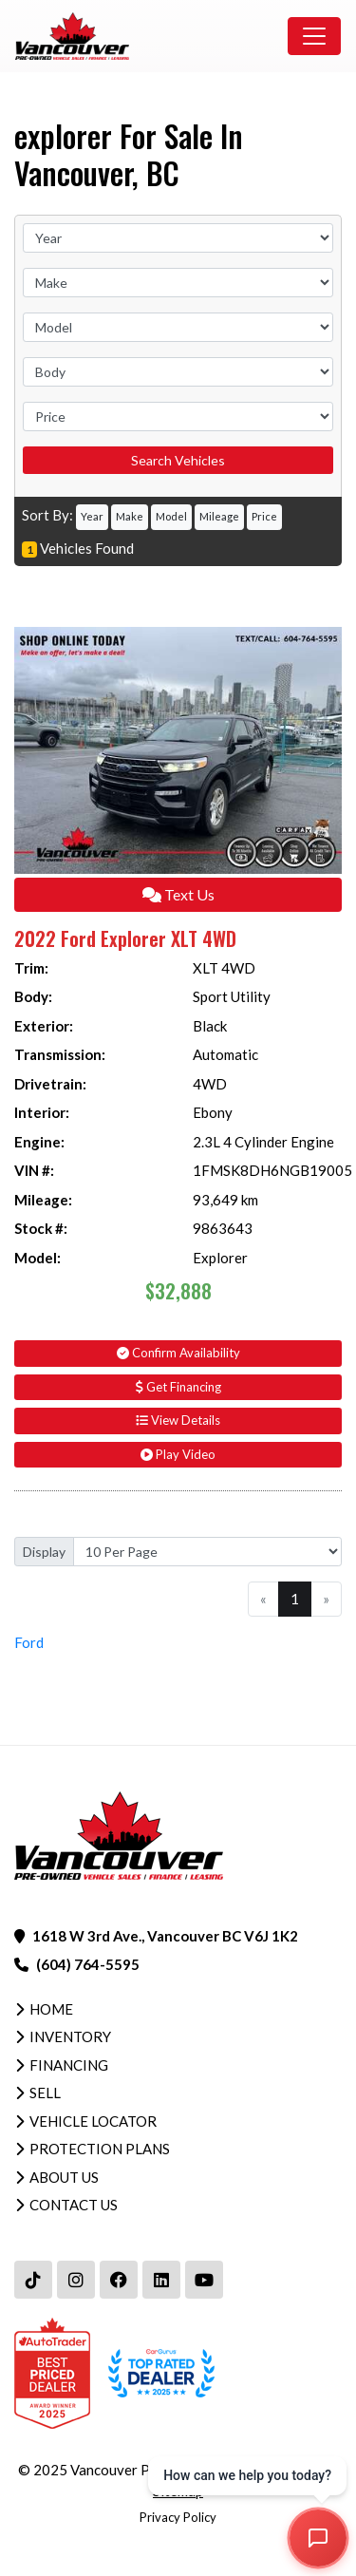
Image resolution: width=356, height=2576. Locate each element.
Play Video (178, 1454)
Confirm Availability (178, 1352)
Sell (45, 2092)
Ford (29, 1642)
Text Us (178, 894)
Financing (68, 2065)
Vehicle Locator (93, 2121)
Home (51, 2008)
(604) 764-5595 (88, 1964)
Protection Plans (99, 2148)
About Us (64, 2177)
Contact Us (73, 2204)
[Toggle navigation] (314, 36)
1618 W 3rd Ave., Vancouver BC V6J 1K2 (165, 1935)
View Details (178, 1420)
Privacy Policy (178, 2517)
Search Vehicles (178, 460)
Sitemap (178, 2490)
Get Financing (178, 1386)
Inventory (70, 2036)
